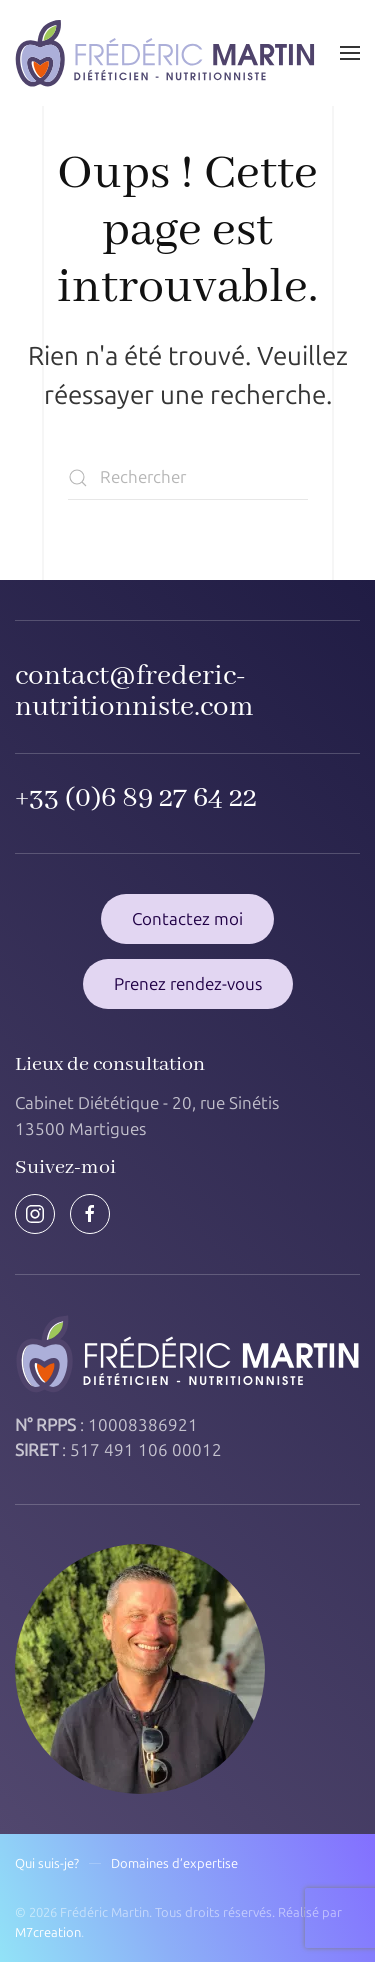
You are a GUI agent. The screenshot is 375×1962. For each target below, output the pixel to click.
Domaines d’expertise (174, 1863)
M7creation (48, 1932)
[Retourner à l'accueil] (165, 53)
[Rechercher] (188, 477)
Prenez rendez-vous (188, 984)
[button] (350, 53)
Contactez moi (187, 919)
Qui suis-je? (47, 1863)
